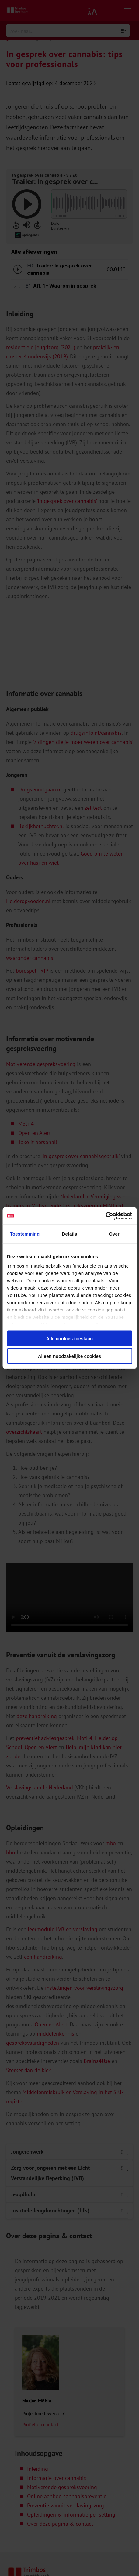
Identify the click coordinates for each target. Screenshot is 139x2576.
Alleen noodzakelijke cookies (69, 1356)
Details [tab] (69, 1233)
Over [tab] (114, 1233)
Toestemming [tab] (25, 1233)
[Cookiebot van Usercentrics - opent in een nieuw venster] (105, 1216)
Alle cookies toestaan (69, 1338)
